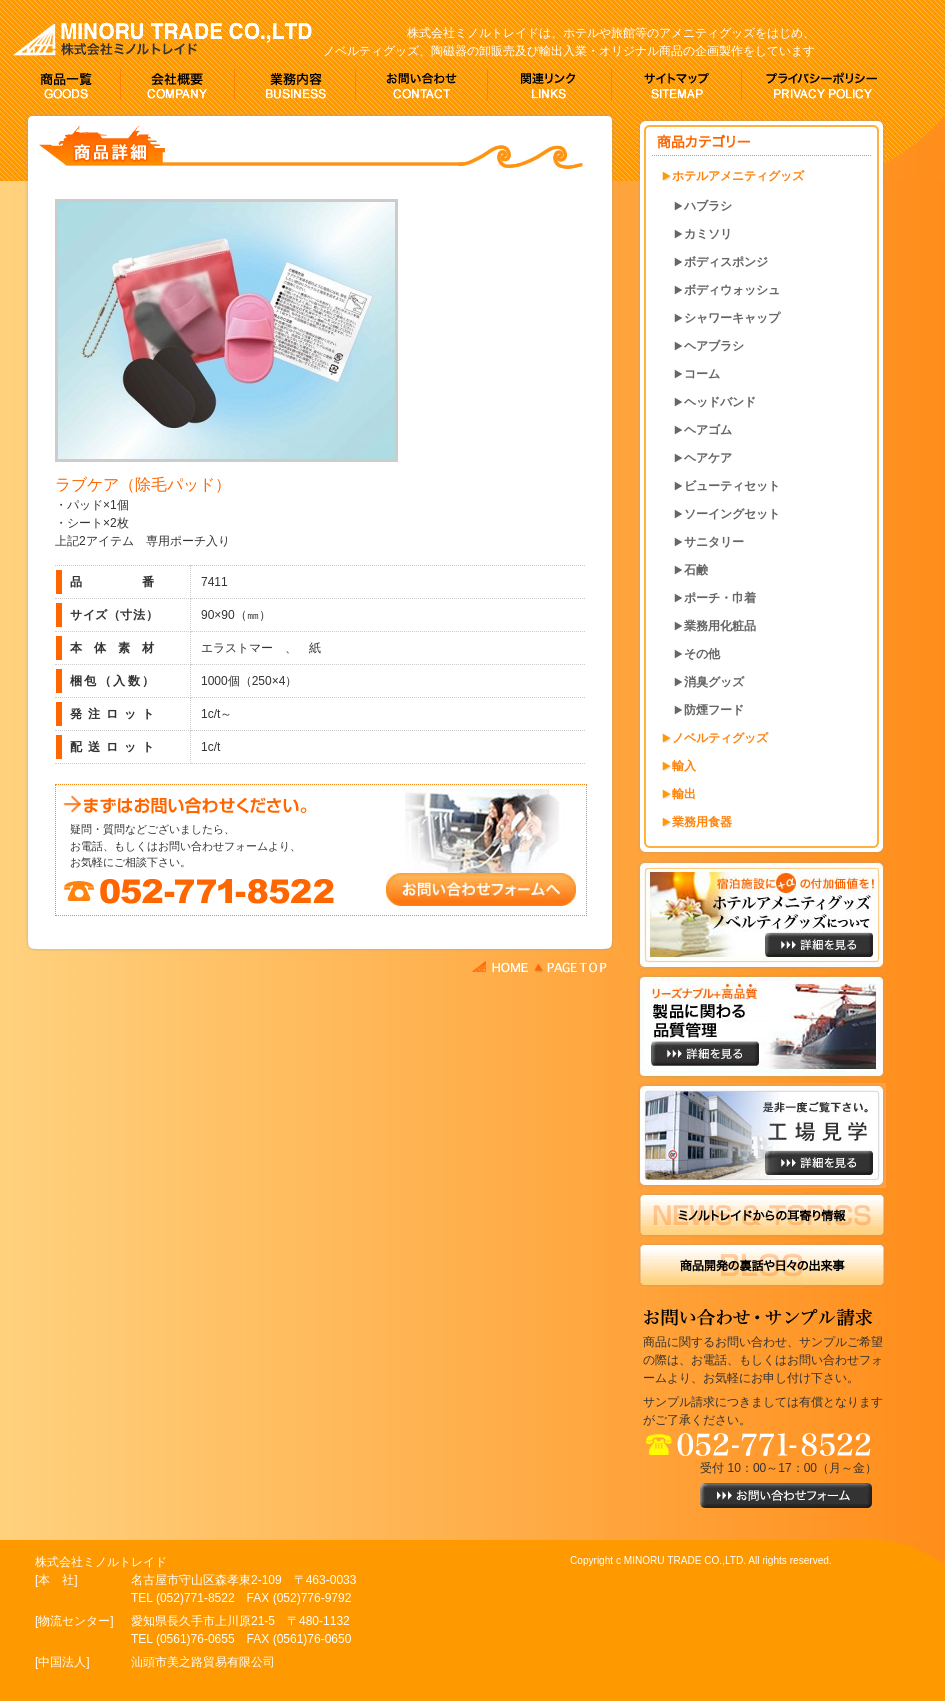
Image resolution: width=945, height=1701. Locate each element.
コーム (702, 374)
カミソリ (708, 234)
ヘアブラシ (714, 346)
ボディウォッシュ (732, 290)
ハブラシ (708, 206)
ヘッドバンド (720, 402)
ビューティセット (732, 486)
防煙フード (714, 710)
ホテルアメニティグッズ (738, 176)
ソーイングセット (732, 514)
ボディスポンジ (726, 262)
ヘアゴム (708, 430)
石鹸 (696, 570)
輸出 (684, 794)
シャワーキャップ (732, 318)
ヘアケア (708, 458)
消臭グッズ (714, 682)
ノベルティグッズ (720, 738)
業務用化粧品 (720, 626)
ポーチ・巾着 (720, 598)
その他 (702, 654)
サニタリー (714, 542)
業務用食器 (702, 822)
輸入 (684, 766)
